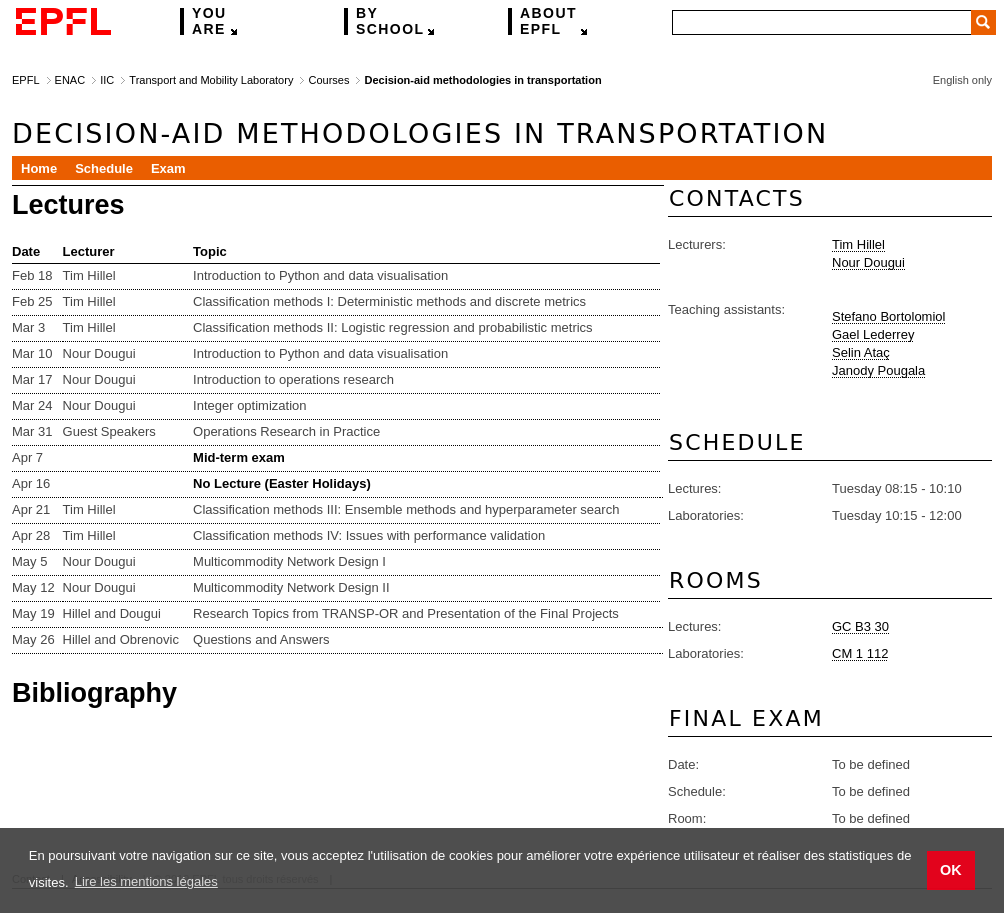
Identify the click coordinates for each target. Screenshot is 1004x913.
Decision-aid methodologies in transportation (482, 80)
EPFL (548, 21)
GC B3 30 (860, 626)
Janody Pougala (878, 370)
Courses (328, 80)
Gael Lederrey (873, 334)
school (390, 21)
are (209, 21)
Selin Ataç (861, 352)
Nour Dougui (868, 262)
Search (983, 22)
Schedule (104, 168)
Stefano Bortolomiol (888, 316)
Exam (168, 168)
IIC (107, 80)
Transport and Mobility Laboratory (211, 80)
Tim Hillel (858, 244)
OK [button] (951, 870)
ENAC (70, 80)
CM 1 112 (860, 653)
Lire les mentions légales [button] (146, 881)
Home (39, 168)
